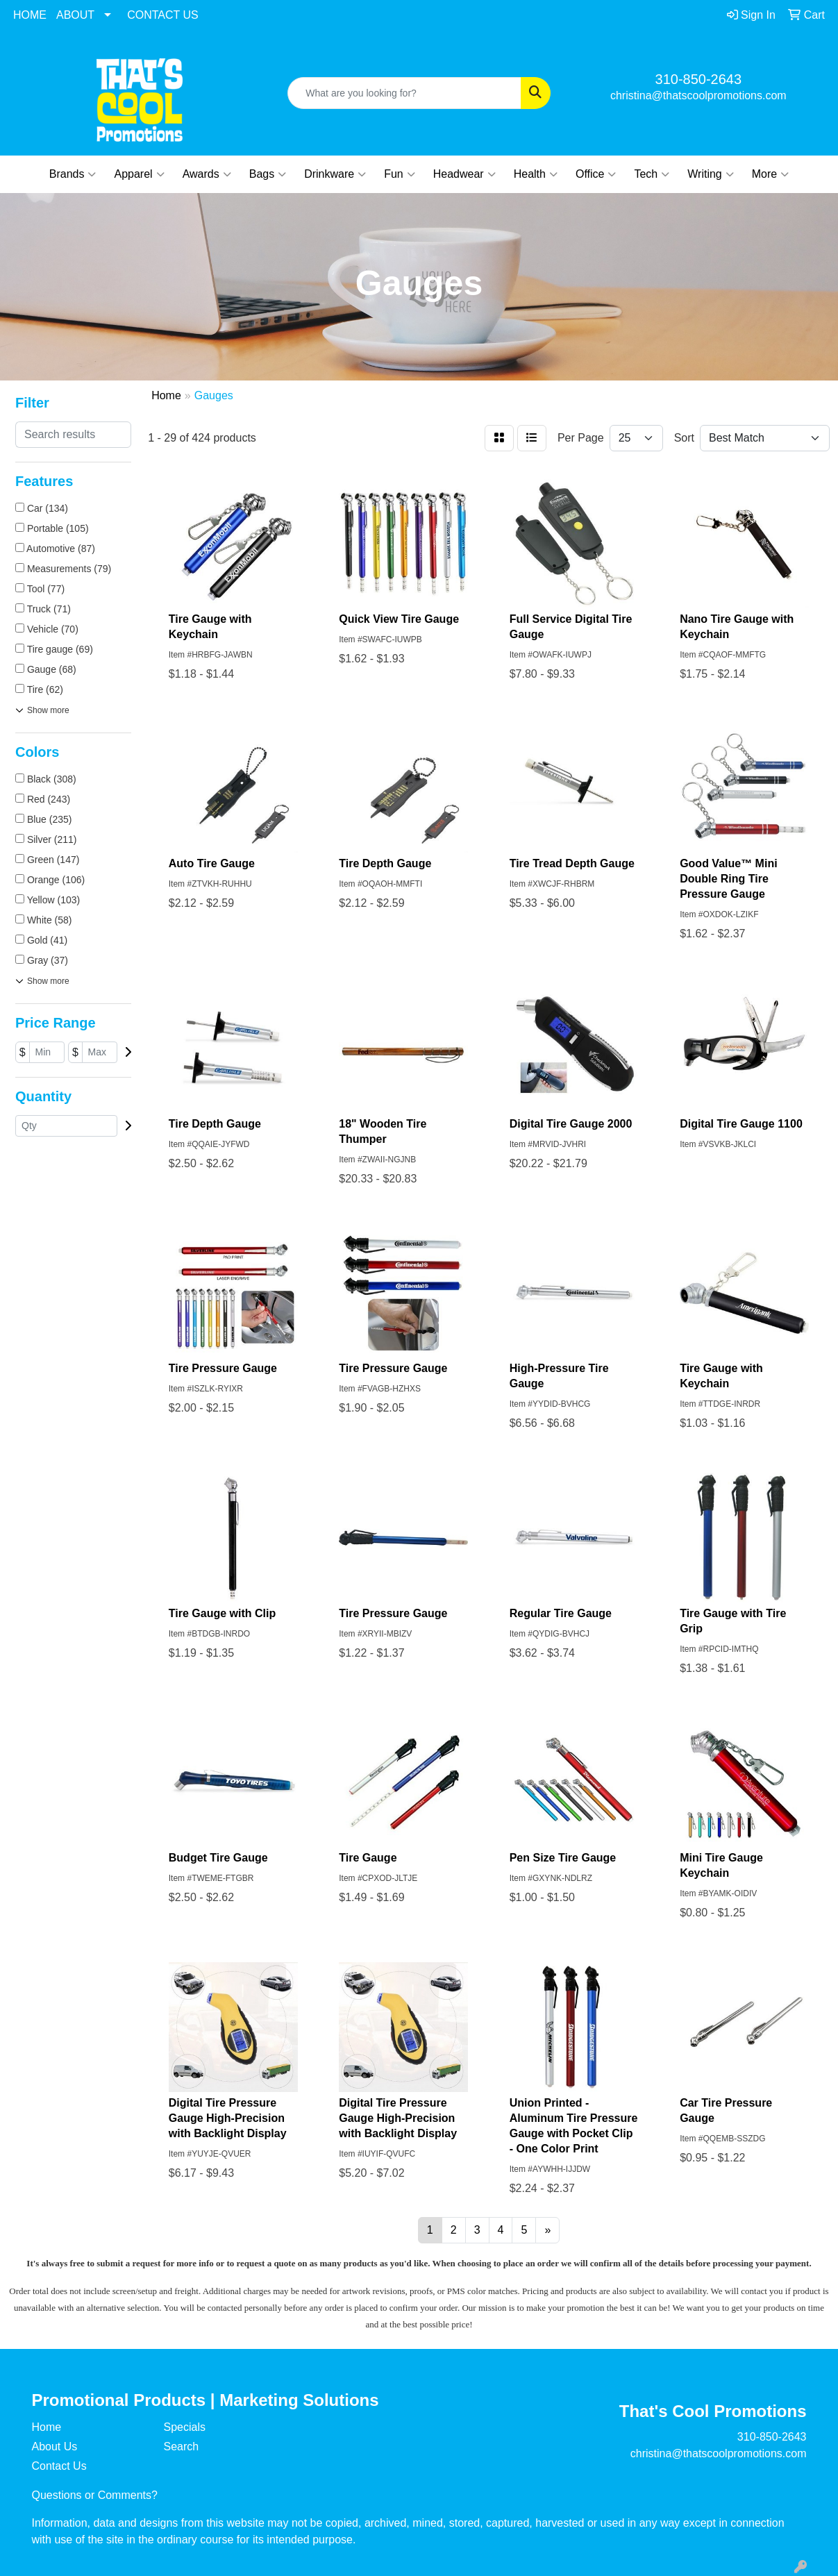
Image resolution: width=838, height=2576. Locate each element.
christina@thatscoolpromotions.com (698, 95)
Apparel (139, 174)
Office (596, 174)
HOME (30, 15)
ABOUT (75, 15)
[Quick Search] (404, 93)
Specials (185, 2427)
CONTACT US (163, 15)
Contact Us (59, 2466)
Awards (207, 174)
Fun (399, 174)
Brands (73, 174)
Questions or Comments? (95, 2495)
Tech (651, 174)
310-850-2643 (698, 79)
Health (536, 174)
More (770, 174)
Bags (267, 174)
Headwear (464, 174)
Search (181, 2446)
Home (47, 2427)
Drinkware (335, 174)
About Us (55, 2446)
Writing (710, 174)
